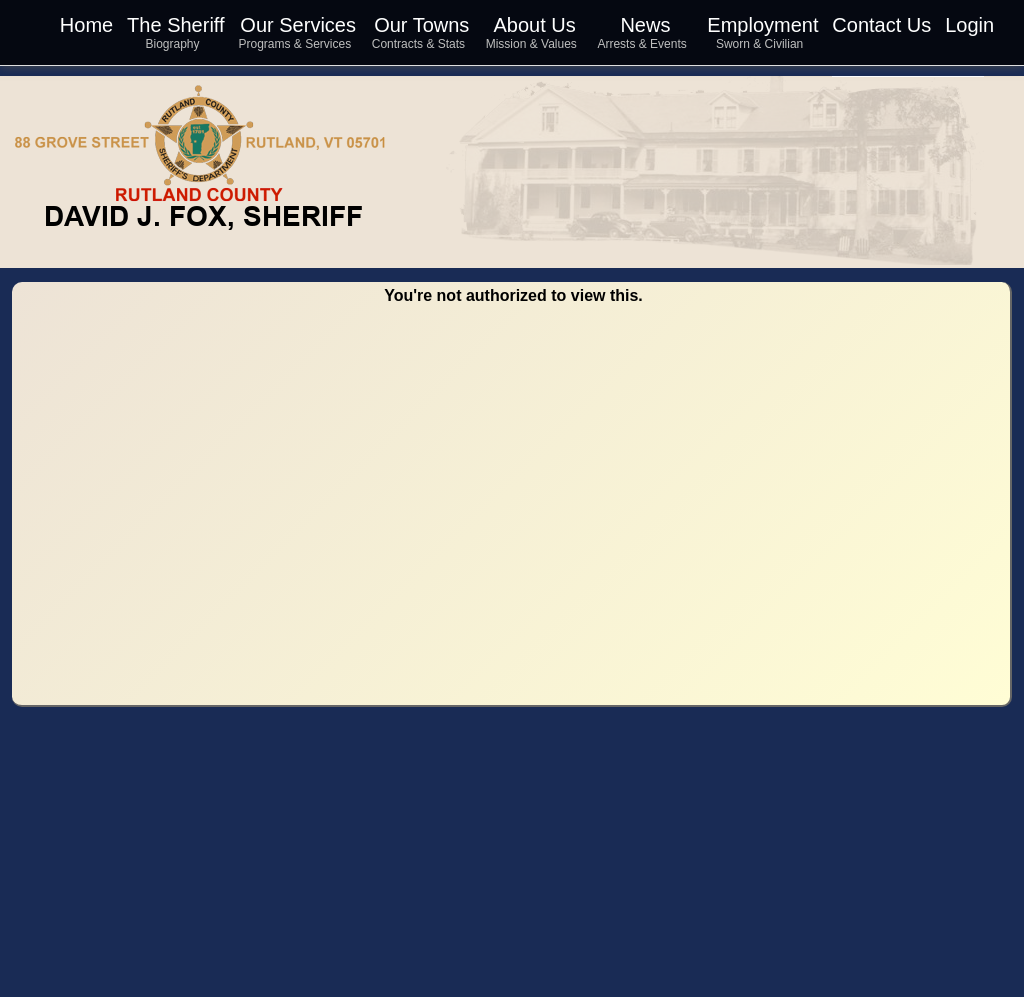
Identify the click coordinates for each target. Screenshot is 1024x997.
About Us (534, 25)
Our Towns (421, 25)
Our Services (298, 25)
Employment (762, 25)
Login (969, 25)
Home (86, 25)
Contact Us (881, 25)
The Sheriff (175, 25)
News (645, 25)
